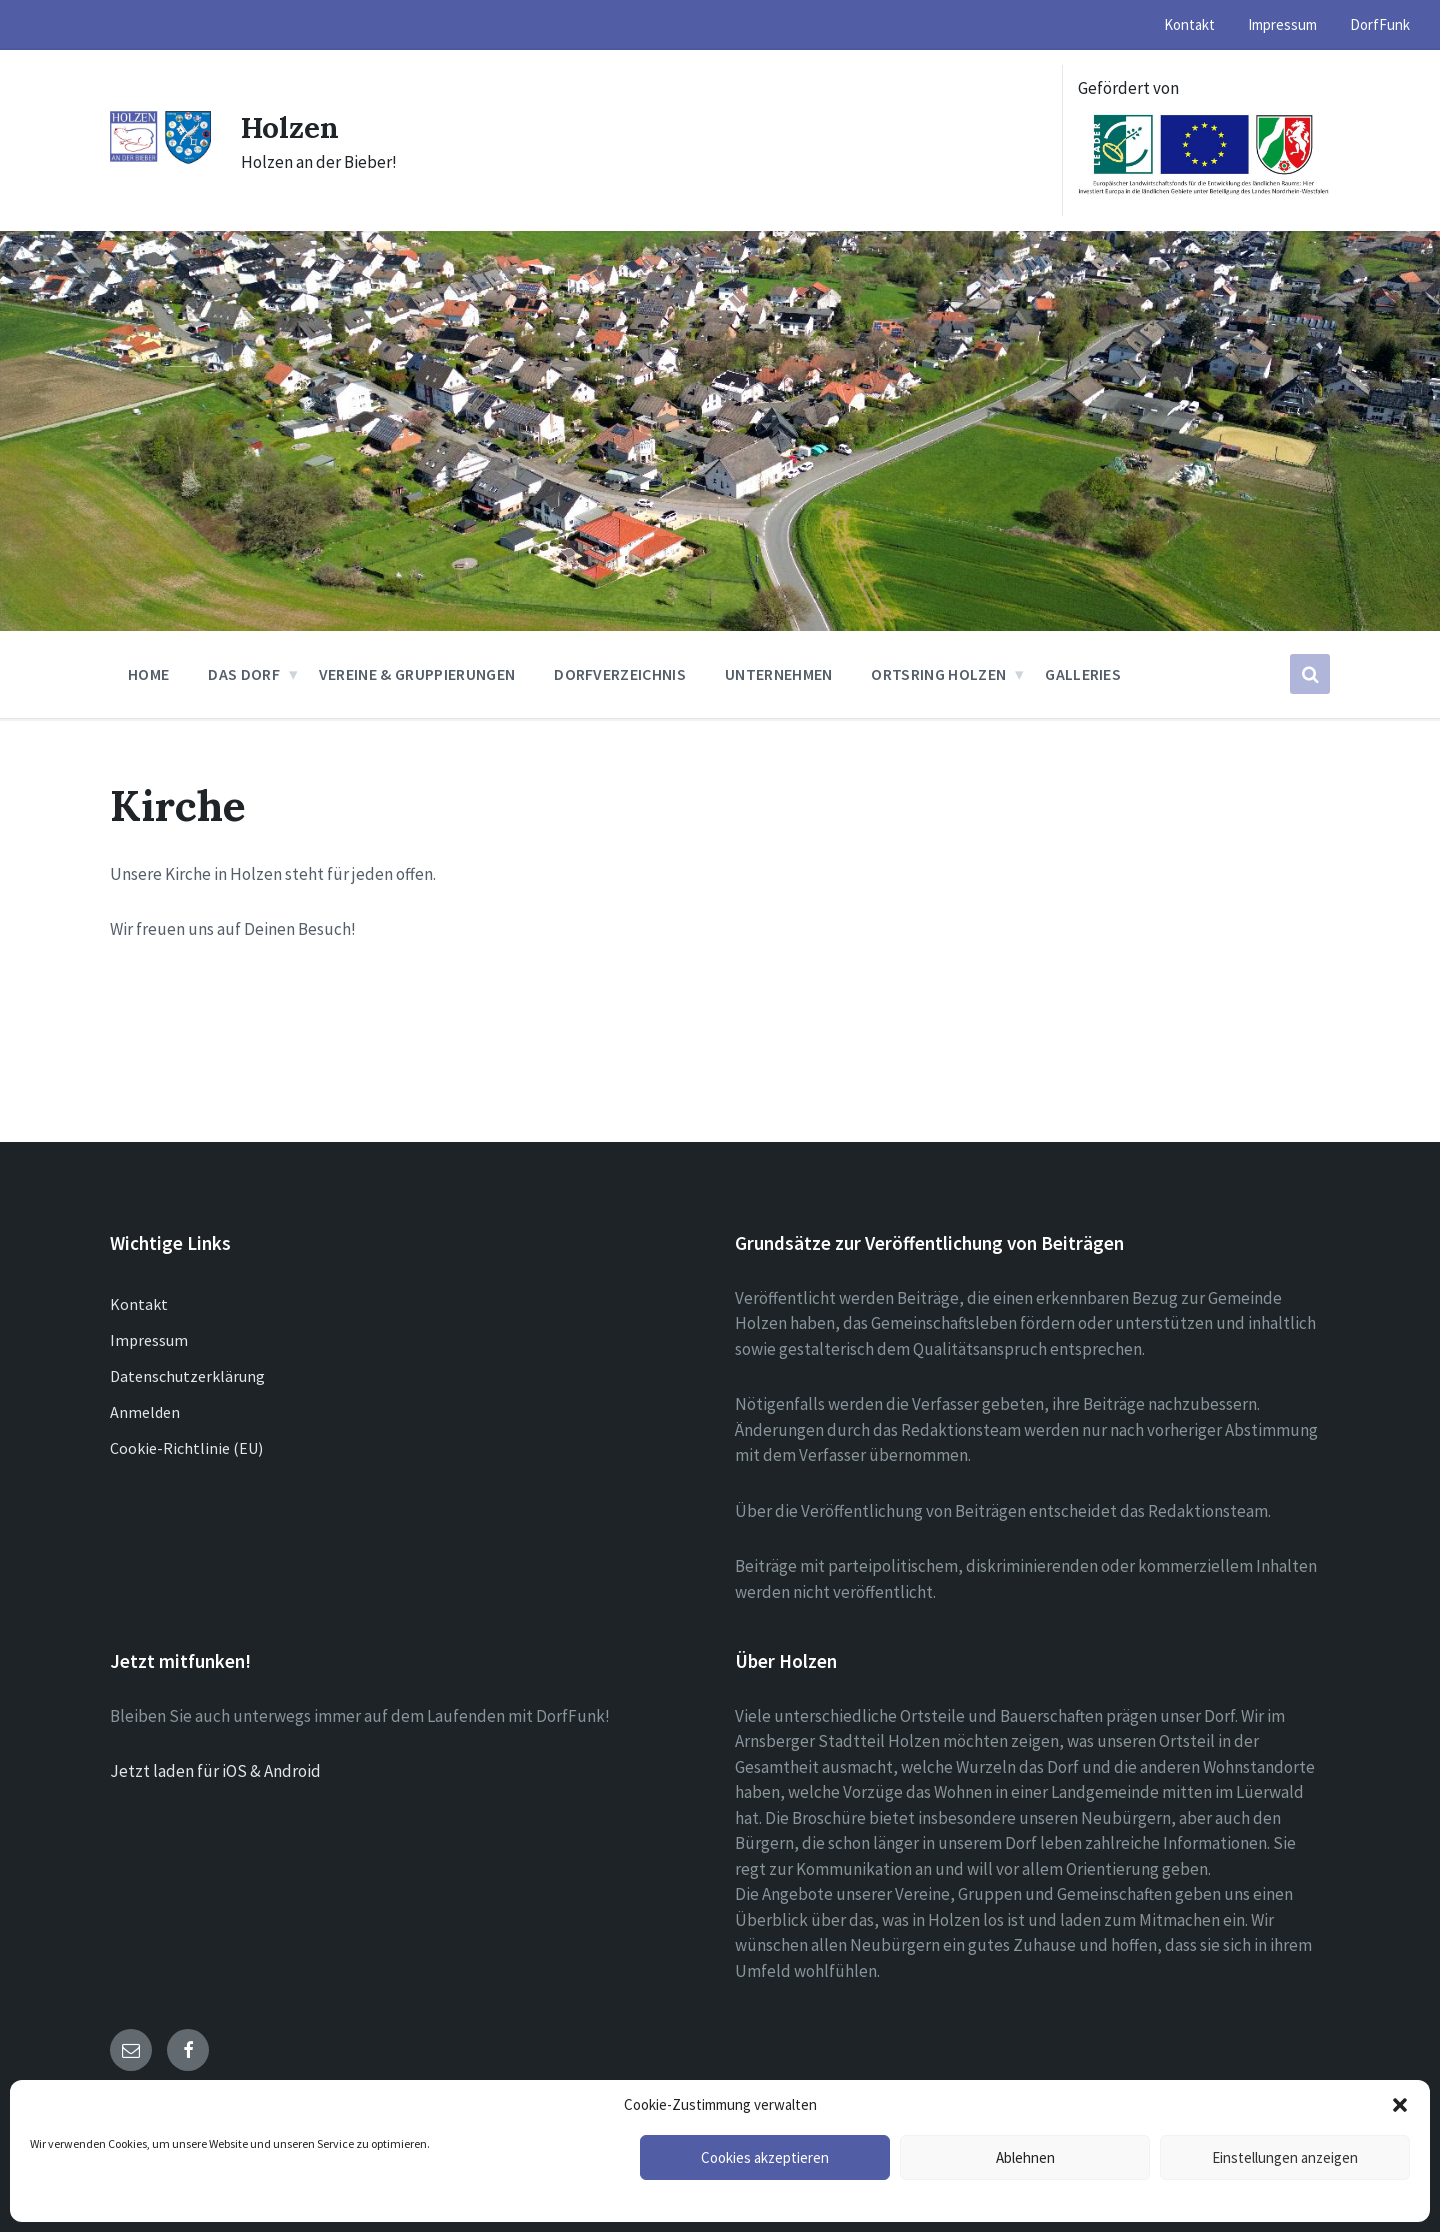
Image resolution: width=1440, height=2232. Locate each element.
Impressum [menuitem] (1282, 24)
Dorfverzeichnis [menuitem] (620, 674)
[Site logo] (160, 159)
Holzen (291, 127)
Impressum (149, 1340)
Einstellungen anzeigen (1285, 2157)
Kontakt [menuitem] (1189, 24)
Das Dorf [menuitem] (244, 674)
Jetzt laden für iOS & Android (215, 1771)
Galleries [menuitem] (1083, 674)
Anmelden (145, 1412)
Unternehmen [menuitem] (779, 674)
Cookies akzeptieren (765, 2157)
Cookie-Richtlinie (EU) (186, 1448)
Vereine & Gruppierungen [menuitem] (417, 674)
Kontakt (139, 1304)
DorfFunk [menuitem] (1380, 24)
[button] (1400, 2105)
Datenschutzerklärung (187, 1376)
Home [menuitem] (148, 674)
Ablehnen (1025, 2157)
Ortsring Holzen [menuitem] (938, 674)
